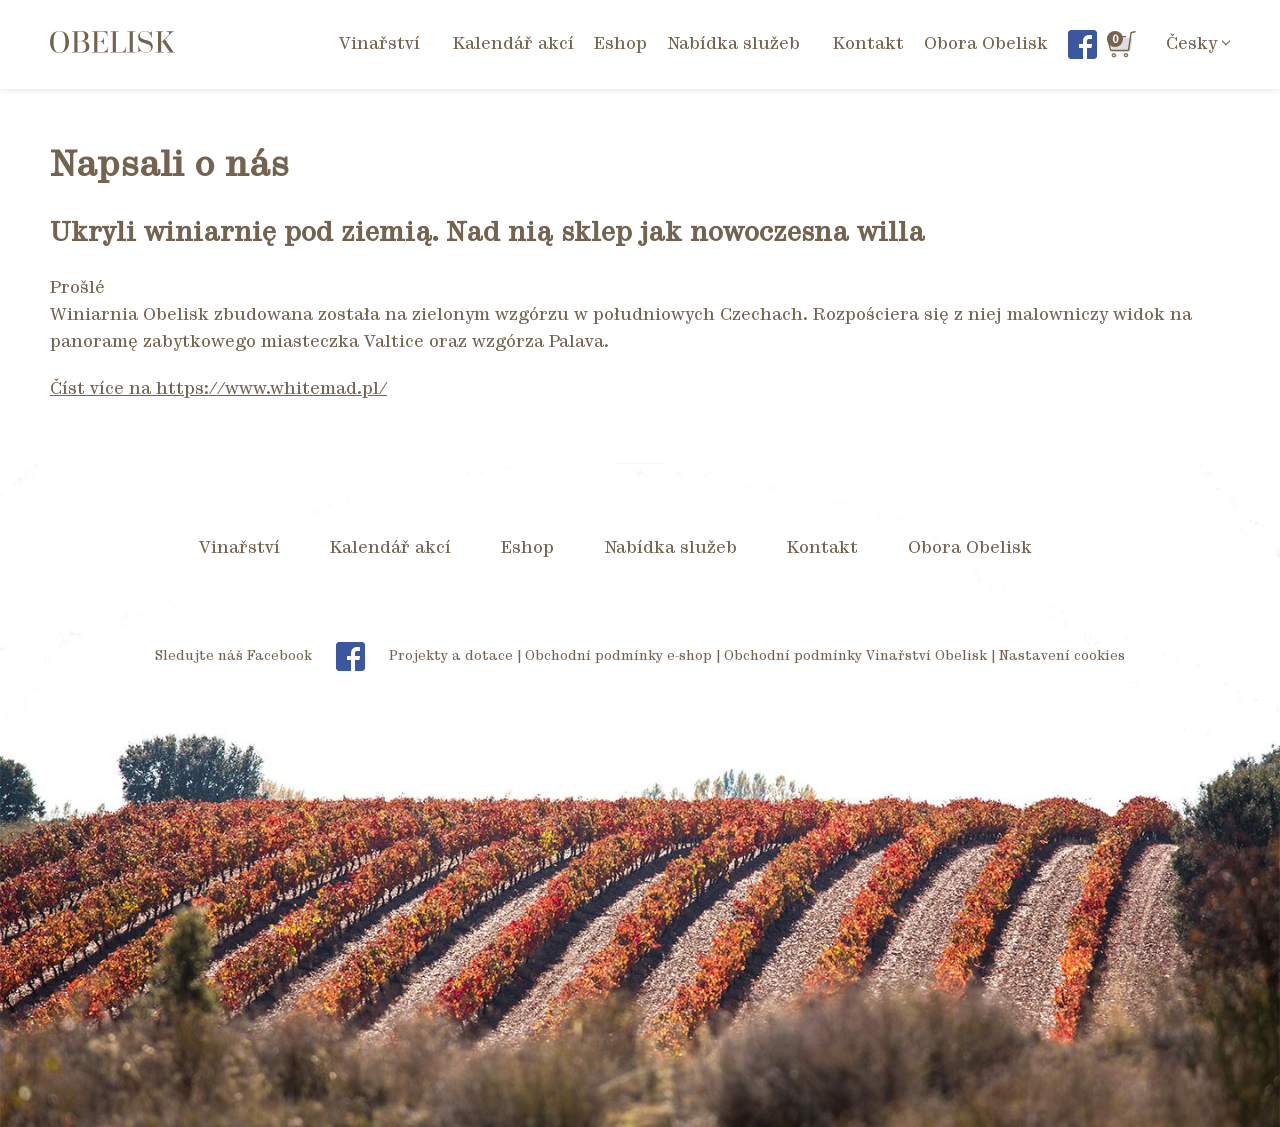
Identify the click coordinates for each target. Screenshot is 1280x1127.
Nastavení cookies (1062, 656)
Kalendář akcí (513, 44)
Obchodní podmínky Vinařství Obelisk (855, 656)
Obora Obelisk (986, 44)
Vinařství (239, 548)
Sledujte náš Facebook (270, 656)
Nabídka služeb (670, 548)
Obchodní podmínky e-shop (618, 656)
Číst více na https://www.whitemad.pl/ (218, 389)
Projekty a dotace (451, 656)
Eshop (620, 44)
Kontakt (868, 44)
